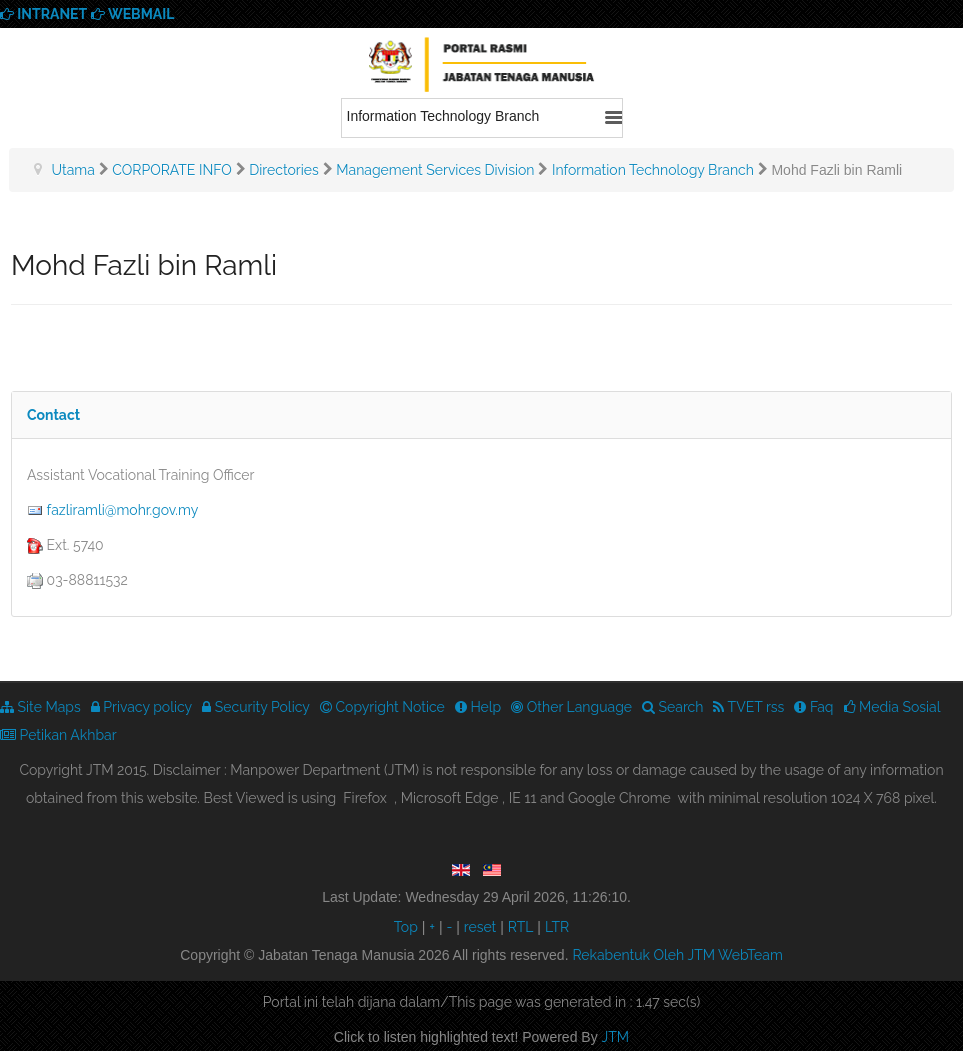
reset (480, 927)
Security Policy (256, 707)
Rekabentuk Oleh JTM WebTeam (677, 955)
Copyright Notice (382, 707)
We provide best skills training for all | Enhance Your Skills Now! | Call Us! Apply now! (482, 68)
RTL (521, 927)
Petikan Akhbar (58, 735)
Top (406, 927)
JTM (616, 1037)
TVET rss (748, 707)
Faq (813, 707)
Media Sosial (892, 707)
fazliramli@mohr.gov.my (123, 510)
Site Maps (40, 707)
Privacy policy (142, 707)
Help (478, 707)
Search (672, 707)
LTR (557, 927)
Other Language (571, 707)
